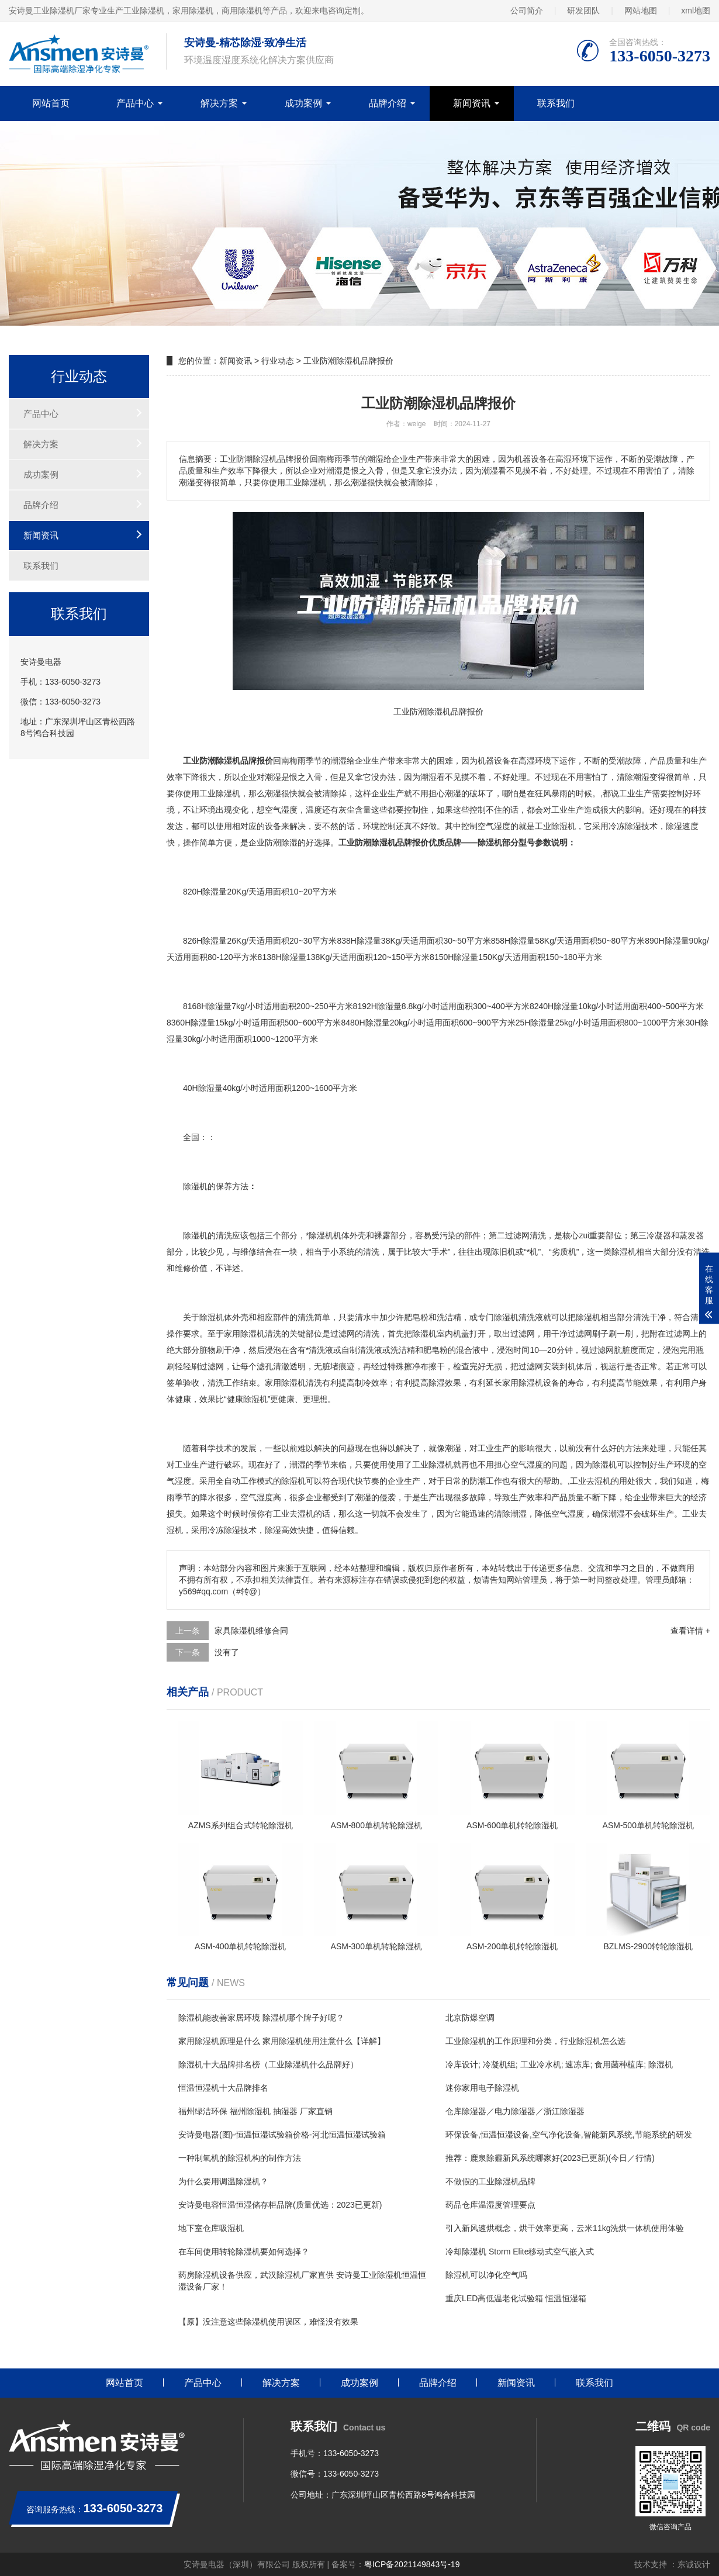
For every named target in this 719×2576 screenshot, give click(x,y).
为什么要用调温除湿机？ (223, 2181)
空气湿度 (281, 809)
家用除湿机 (244, 1333)
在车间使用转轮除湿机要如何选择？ (243, 2251)
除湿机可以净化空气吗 (486, 2275)
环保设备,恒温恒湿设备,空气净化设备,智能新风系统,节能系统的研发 (568, 2134)
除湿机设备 (538, 1382)
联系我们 (556, 103)
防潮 (477, 1481)
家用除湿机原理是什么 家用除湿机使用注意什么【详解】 (281, 2041)
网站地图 (640, 10)
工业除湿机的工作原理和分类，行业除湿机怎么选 (535, 2041)
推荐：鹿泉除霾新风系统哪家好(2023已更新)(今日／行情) (550, 2158)
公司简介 (526, 10)
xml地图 (695, 10)
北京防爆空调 (470, 2017)
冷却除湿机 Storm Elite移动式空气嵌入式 (519, 2251)
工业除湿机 (432, 1464)
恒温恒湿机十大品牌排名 (223, 2087)
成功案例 (303, 103)
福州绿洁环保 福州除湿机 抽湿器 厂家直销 (255, 2111)
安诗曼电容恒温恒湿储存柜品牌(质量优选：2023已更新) (280, 2204)
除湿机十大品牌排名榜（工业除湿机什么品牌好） (268, 2064)
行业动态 (277, 360)
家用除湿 (281, 1382)
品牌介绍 (387, 103)
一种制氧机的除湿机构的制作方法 (239, 2158)
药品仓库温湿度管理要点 (490, 2204)
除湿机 (228, 793)
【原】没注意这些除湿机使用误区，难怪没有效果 (268, 2321)
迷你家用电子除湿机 (482, 2087)
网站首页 (51, 103)
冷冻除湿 (625, 826)
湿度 (502, 826)
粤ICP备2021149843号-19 (411, 2564)
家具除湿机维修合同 (251, 1630)
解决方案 (219, 103)
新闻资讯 (471, 103)
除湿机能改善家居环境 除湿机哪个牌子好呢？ (261, 2017)
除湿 (559, 826)
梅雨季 (301, 760)
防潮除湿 (281, 842)
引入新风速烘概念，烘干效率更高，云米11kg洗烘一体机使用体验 (564, 2228)
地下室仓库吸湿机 (211, 2228)
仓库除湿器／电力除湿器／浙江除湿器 (515, 2111)
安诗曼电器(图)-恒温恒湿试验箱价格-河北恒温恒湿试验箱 (282, 2134)
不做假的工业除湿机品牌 (490, 2181)
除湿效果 (444, 1382)
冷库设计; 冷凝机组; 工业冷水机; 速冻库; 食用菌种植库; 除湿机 (559, 2064)
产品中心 (135, 103)
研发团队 (583, 10)
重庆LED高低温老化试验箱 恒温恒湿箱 (515, 2298)
